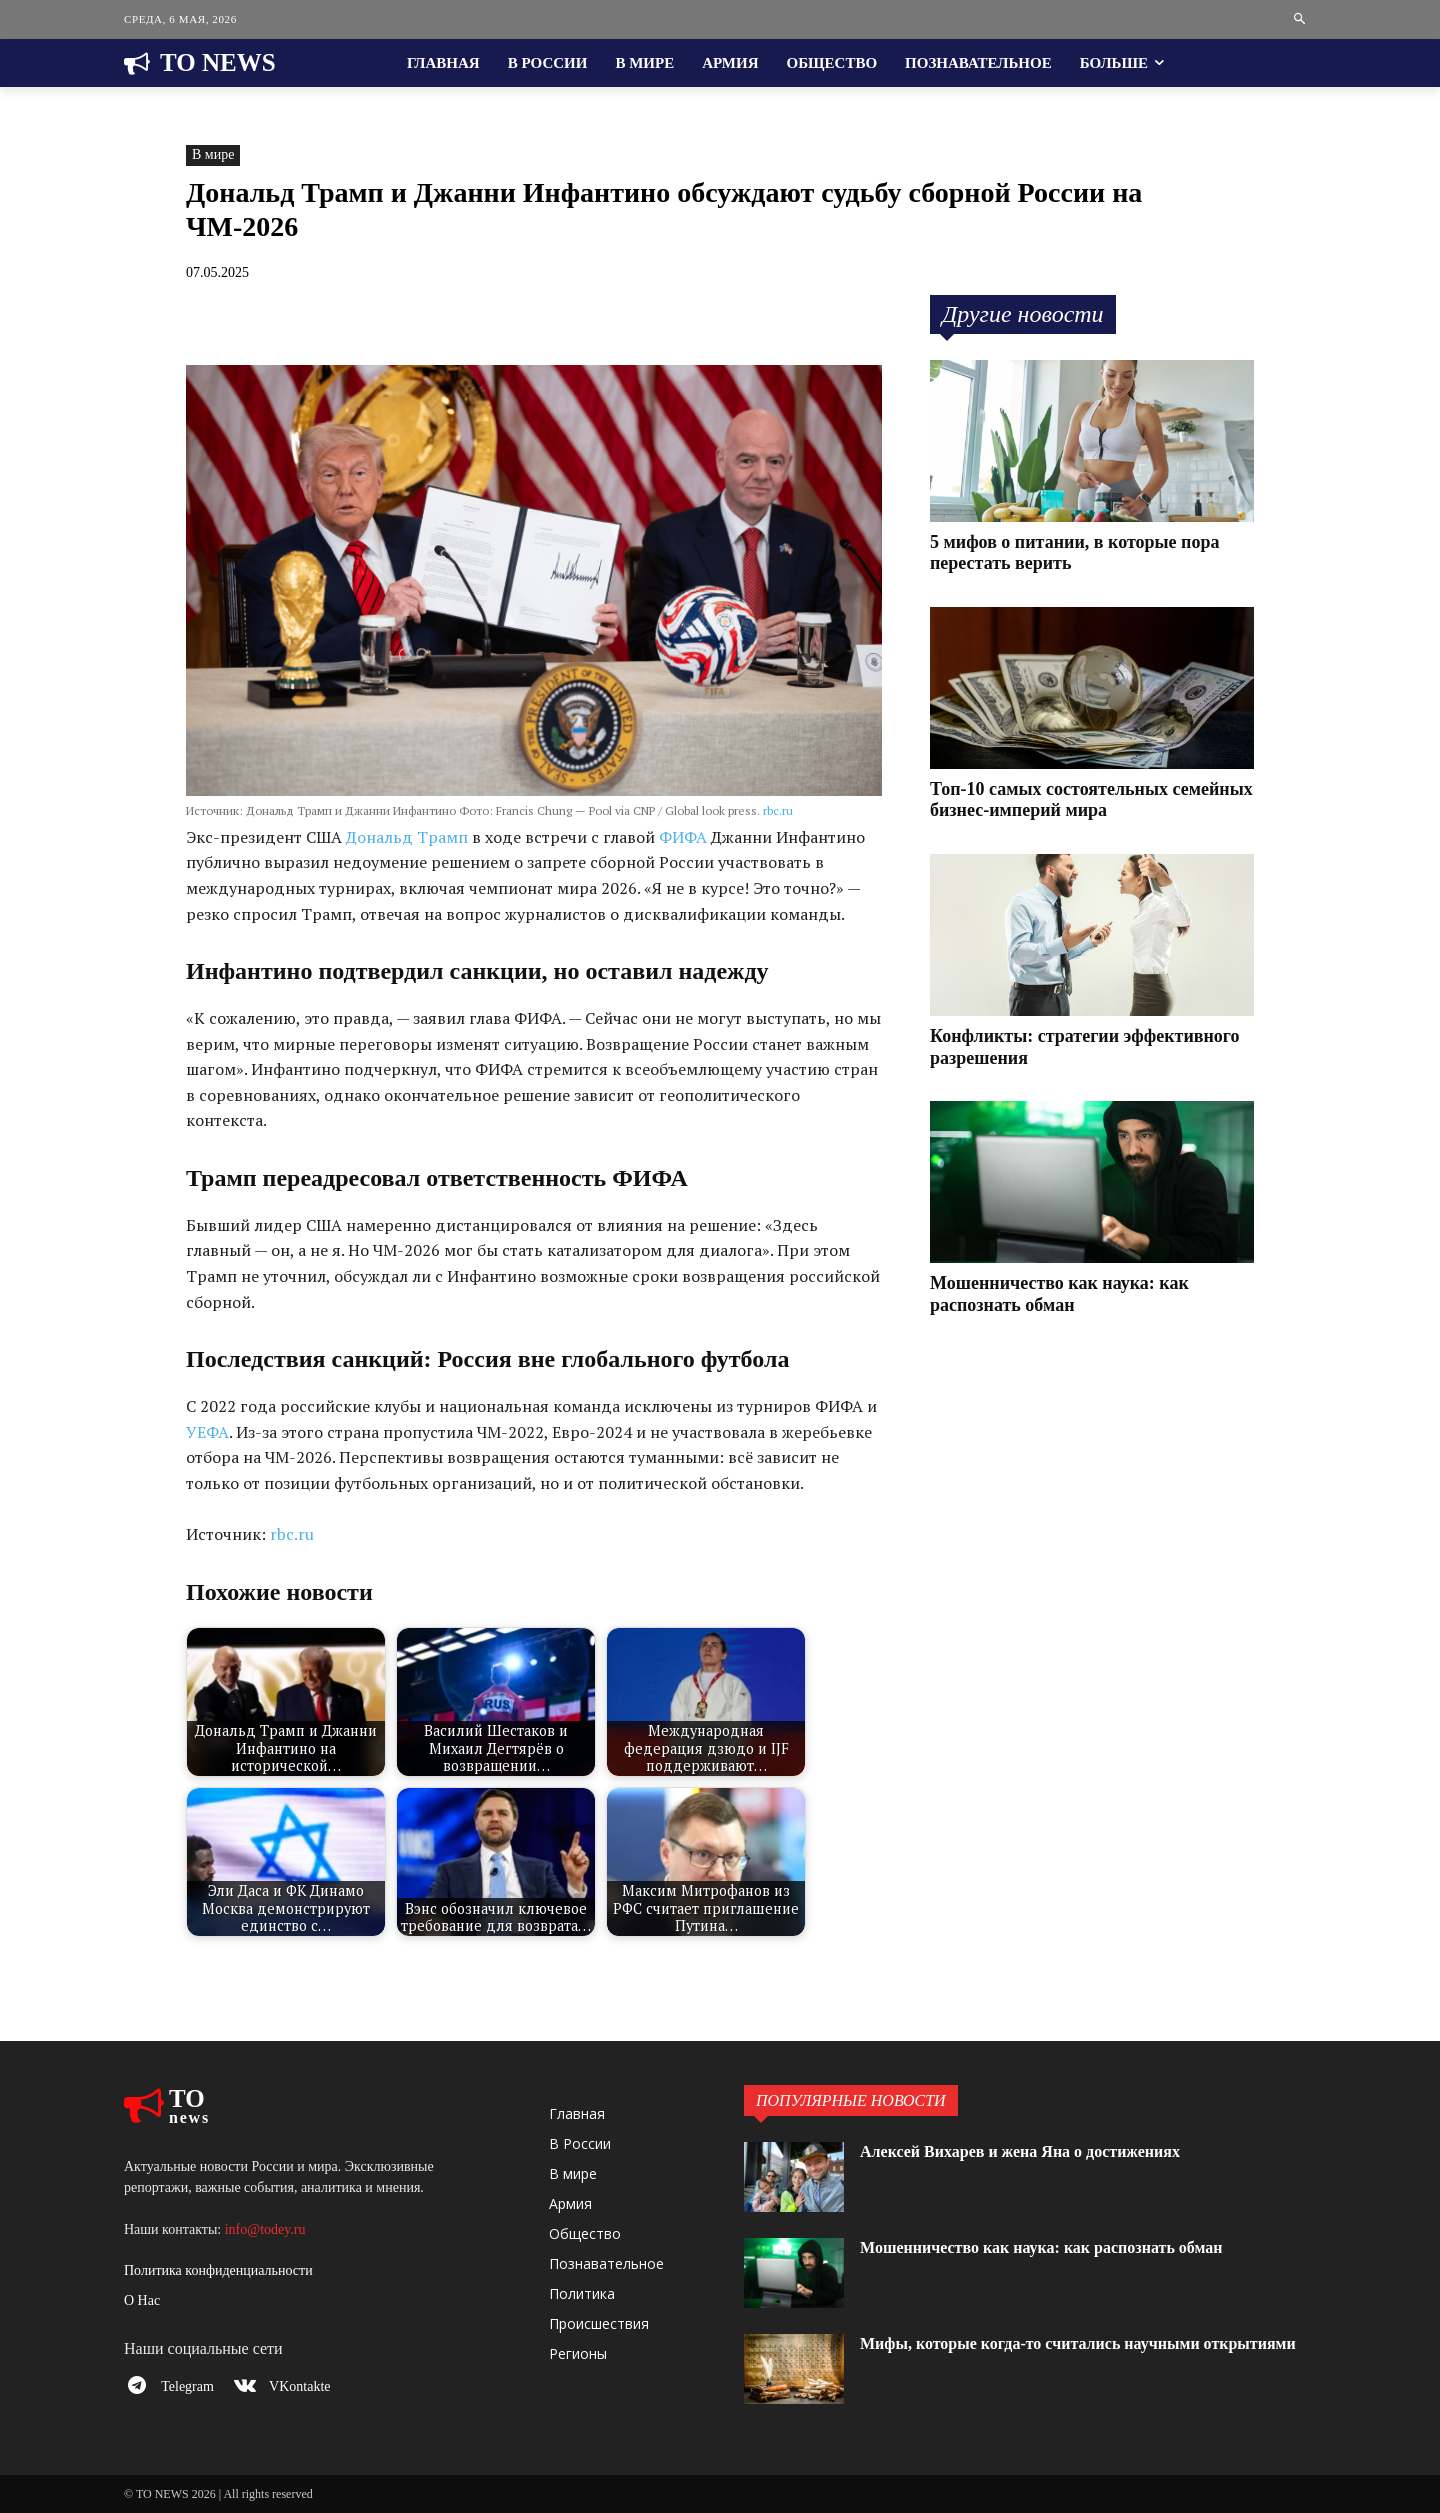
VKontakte (313, 2389)
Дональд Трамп (407, 837)
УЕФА (207, 1432)
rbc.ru (778, 810)
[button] (1300, 19)
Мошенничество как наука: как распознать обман (1064, 2247)
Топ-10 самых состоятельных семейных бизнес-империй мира (1091, 800)
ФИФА (683, 837)
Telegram (194, 2389)
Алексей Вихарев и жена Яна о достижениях (1040, 2151)
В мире (213, 155)
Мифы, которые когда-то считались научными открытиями (1051, 2353)
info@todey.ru (265, 2229)
